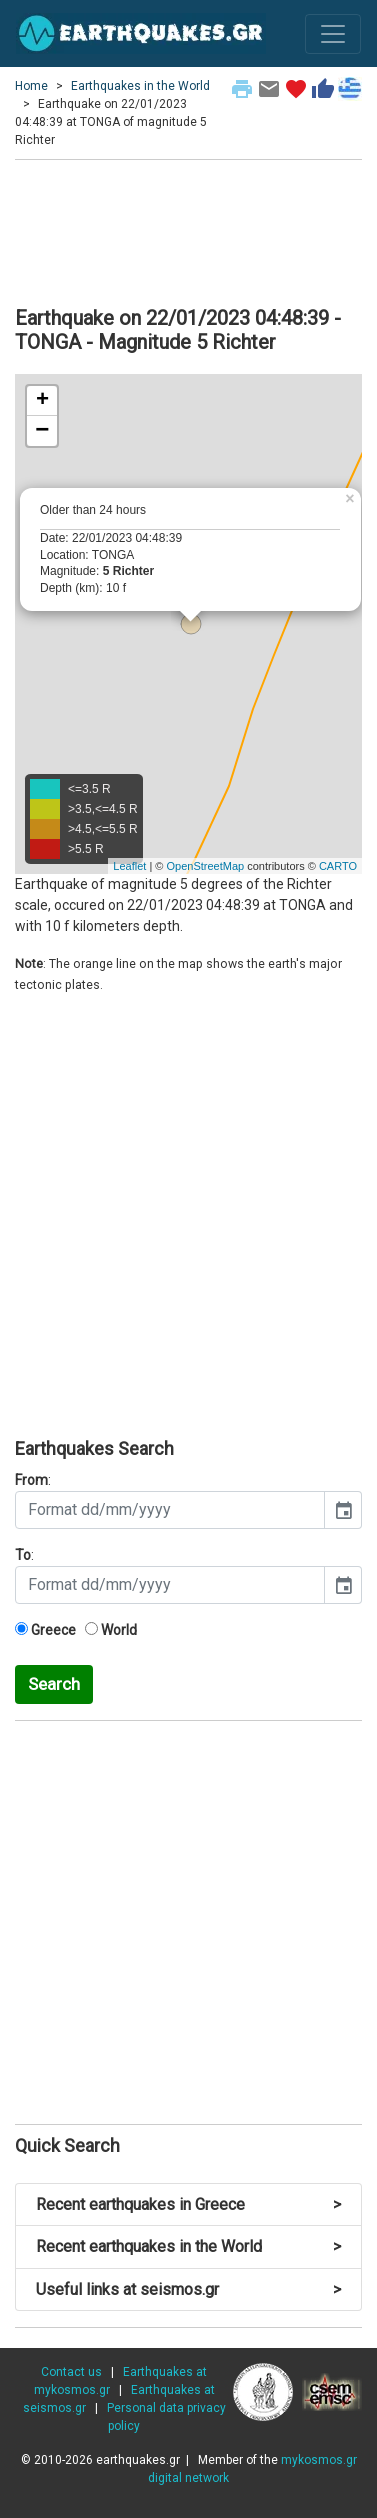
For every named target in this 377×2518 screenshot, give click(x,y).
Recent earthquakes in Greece (188, 2204)
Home (31, 86)
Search (54, 1684)
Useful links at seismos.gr (188, 2289)
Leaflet (129, 866)
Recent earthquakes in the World (188, 2246)
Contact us (71, 2372)
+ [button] (42, 401)
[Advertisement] (188, 230)
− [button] (42, 431)
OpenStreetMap (205, 866)
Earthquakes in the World (140, 86)
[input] (170, 1510)
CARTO (338, 866)
